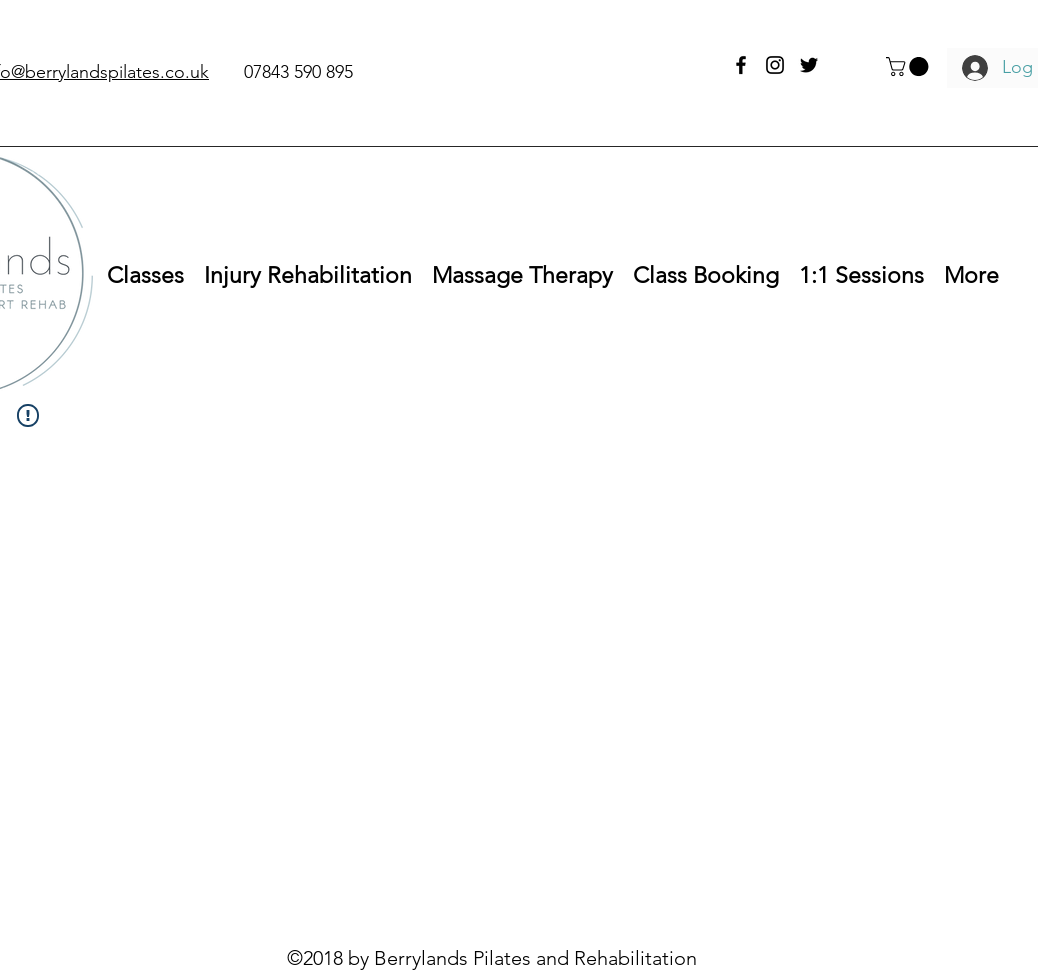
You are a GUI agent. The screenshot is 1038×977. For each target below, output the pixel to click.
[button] (909, 66)
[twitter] (809, 65)
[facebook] (741, 65)
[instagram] (775, 65)
